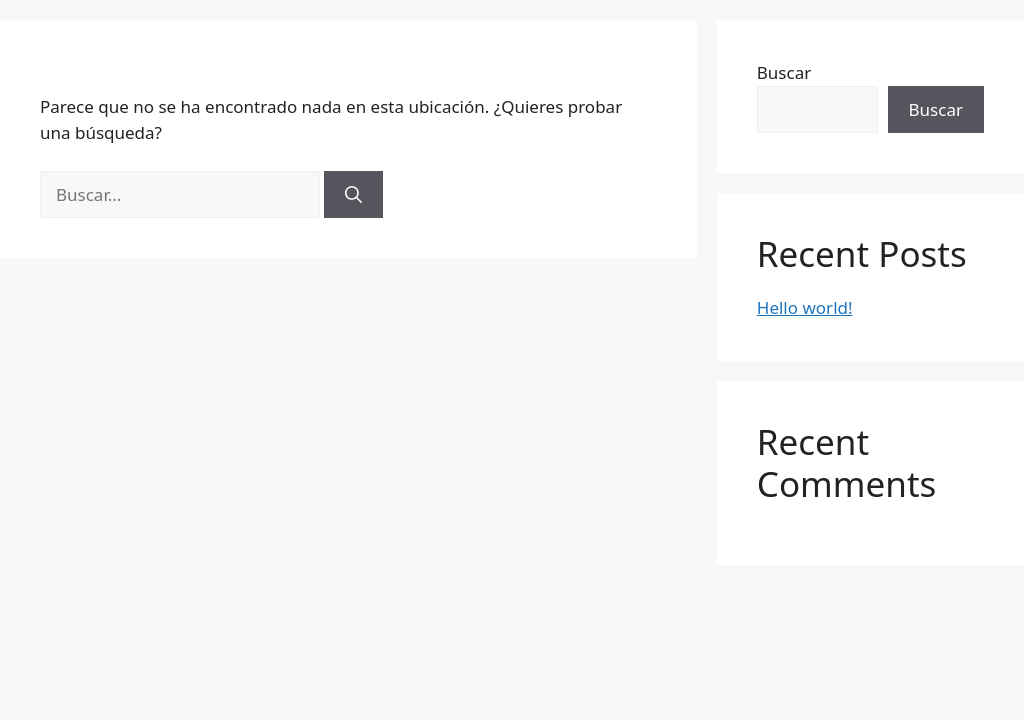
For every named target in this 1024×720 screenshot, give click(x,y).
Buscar (784, 72)
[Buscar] (353, 195)
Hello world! (805, 307)
